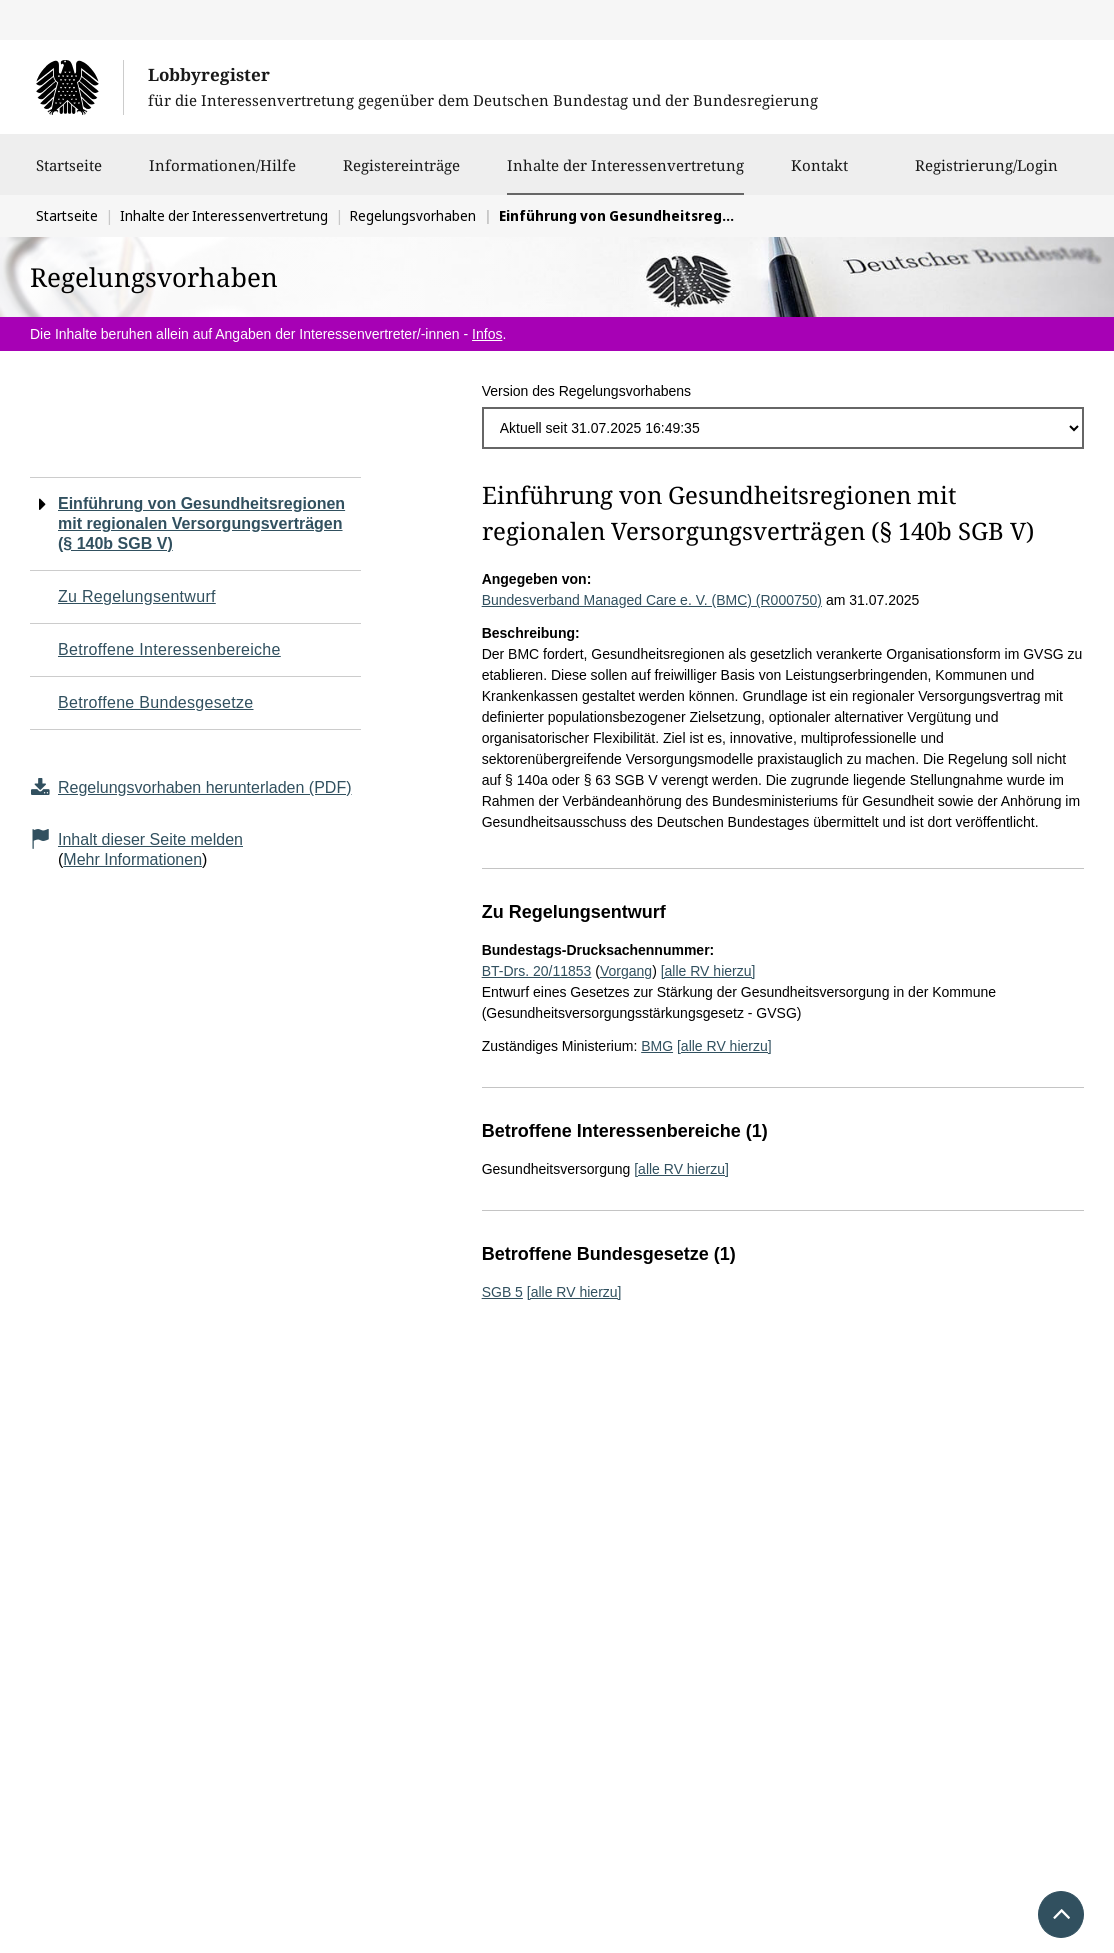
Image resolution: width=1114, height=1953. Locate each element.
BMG (657, 1046)
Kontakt (819, 175)
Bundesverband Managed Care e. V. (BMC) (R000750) (652, 600)
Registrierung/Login (986, 175)
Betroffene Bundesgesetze (156, 702)
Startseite (69, 175)
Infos (487, 334)
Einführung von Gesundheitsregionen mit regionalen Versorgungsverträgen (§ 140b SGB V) (201, 523)
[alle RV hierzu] (708, 971)
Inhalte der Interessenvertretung (625, 165)
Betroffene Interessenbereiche (169, 649)
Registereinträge (401, 175)
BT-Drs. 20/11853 (537, 971)
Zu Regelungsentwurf (137, 596)
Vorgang (626, 971)
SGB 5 (502, 1292)
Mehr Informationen (132, 859)
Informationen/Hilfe (222, 175)
